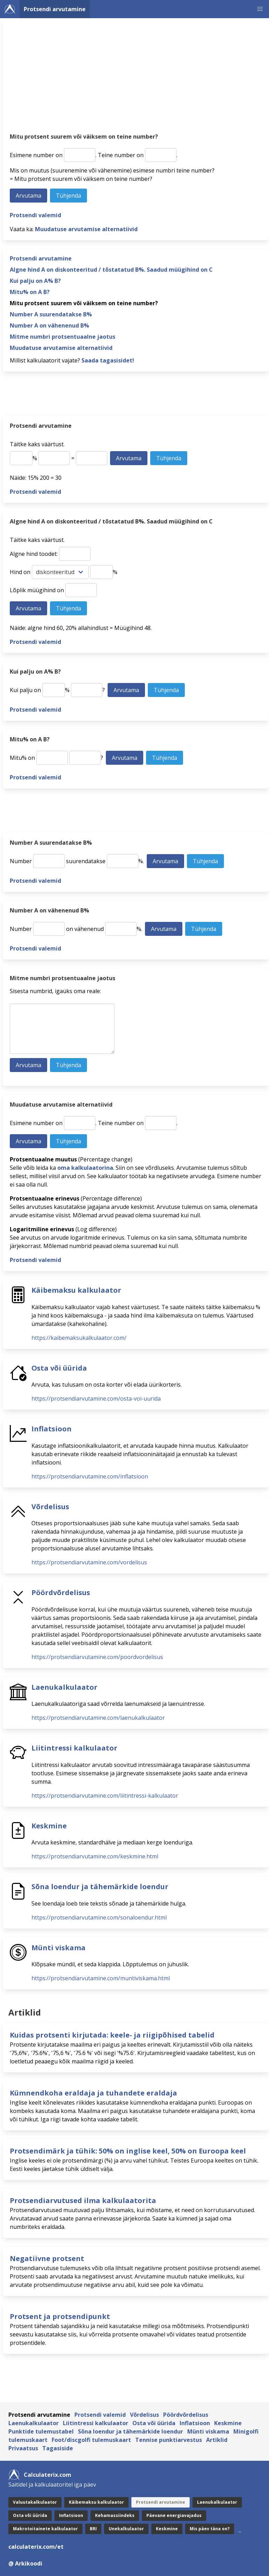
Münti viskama (58, 1947)
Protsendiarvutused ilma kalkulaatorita (83, 2200)
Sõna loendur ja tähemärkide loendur (99, 1886)
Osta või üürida (59, 1368)
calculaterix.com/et (36, 2547)
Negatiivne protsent (47, 2258)
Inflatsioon (51, 1428)
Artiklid (216, 2440)
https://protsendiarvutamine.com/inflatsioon (89, 1476)
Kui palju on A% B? (35, 281)
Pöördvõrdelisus (60, 1592)
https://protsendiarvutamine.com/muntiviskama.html (100, 1978)
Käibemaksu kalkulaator (76, 1290)
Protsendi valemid (35, 215)
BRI (93, 2529)
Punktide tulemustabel (41, 2431)
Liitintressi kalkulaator (74, 1748)
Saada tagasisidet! (107, 360)
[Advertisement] (136, 79)
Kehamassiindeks (114, 2515)
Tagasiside (57, 2448)
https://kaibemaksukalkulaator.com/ (78, 1338)
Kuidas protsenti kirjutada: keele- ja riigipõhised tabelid (112, 2035)
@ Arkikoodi (25, 2563)
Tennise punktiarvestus (168, 2440)
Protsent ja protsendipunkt (60, 2316)
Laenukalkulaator (64, 1687)
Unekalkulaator (126, 2529)
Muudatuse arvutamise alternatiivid (86, 229)
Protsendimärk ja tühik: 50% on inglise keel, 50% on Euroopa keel (128, 2151)
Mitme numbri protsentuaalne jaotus (62, 336)
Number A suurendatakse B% (51, 314)
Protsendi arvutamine (55, 9)
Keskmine (49, 1825)
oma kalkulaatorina (85, 1168)
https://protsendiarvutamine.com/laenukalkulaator (98, 1718)
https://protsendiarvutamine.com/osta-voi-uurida (96, 1398)
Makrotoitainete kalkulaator (45, 2529)
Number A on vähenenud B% (49, 325)
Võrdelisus (50, 1506)
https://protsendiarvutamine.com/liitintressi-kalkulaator (104, 1795)
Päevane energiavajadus (174, 2515)
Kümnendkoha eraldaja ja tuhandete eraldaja (93, 2093)
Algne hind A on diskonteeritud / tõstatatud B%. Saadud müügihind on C (111, 269)
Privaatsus (23, 2448)
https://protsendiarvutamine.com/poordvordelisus (97, 1657)
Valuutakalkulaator (35, 2502)
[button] (260, 9)
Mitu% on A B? (30, 292)
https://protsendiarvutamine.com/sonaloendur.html (99, 1917)
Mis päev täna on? (210, 2529)
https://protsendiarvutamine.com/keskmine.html (94, 1856)
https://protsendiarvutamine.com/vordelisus (89, 1562)
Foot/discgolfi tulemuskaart (91, 2440)
